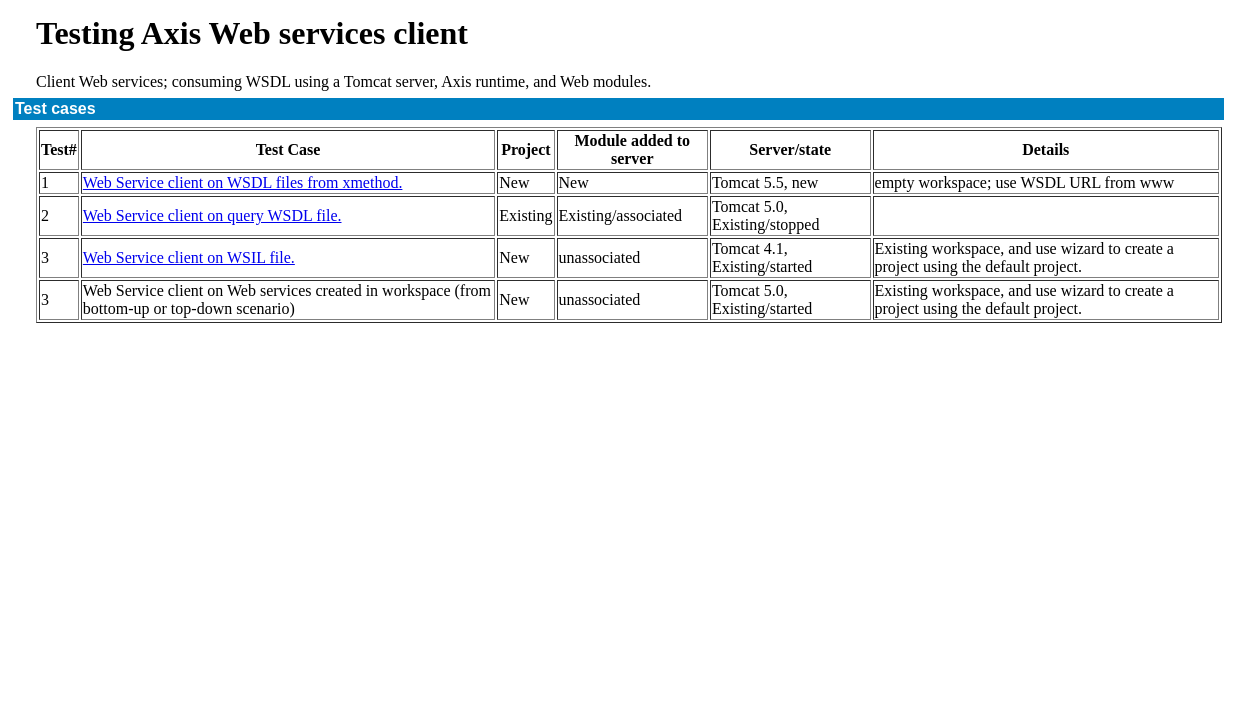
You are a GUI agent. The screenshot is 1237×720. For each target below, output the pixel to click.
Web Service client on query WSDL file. (212, 215)
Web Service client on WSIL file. (189, 257)
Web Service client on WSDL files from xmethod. (243, 182)
